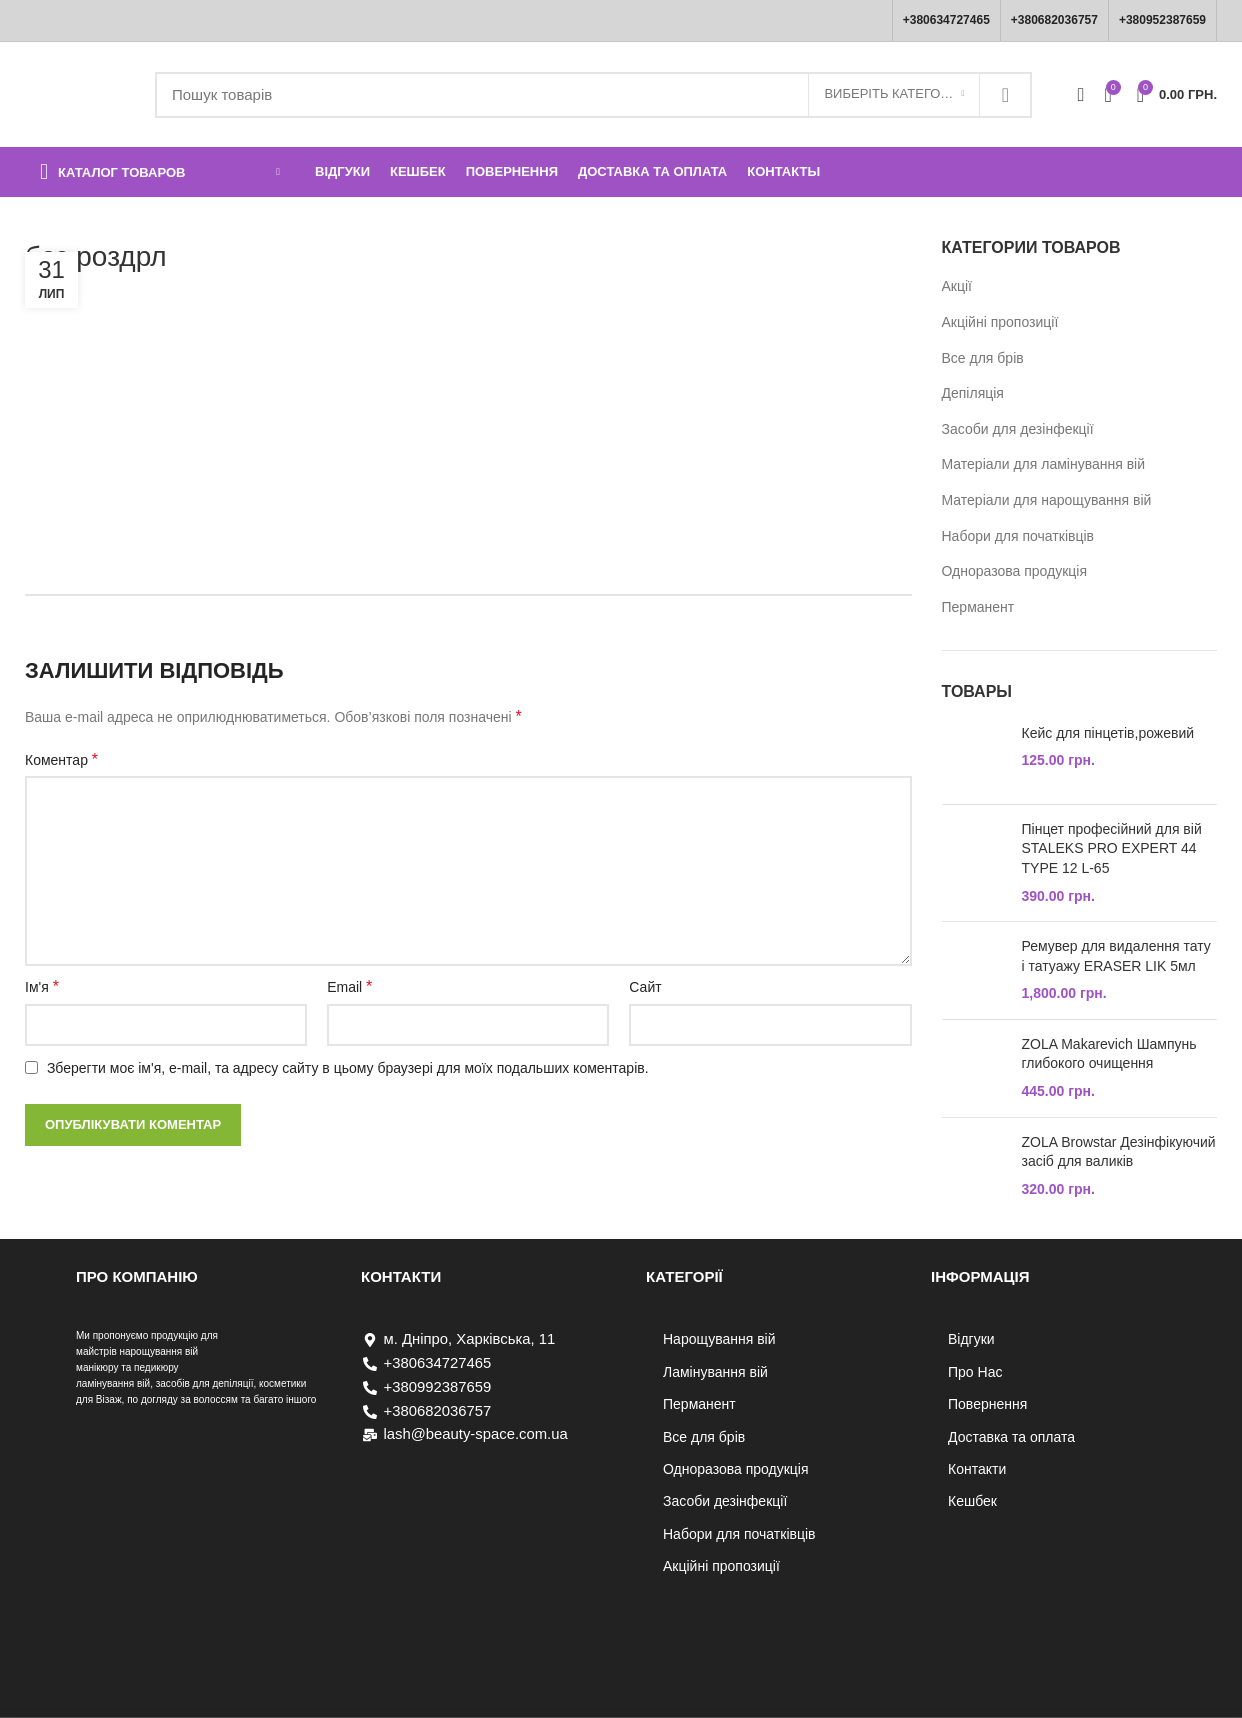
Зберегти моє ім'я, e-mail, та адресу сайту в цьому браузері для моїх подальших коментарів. (348, 1068)
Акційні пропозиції (1000, 322)
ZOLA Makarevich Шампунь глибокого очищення (1109, 1054)
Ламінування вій (715, 1372)
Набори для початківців (1018, 536)
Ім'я (42, 986)
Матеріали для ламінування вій (1044, 464)
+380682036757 (1054, 20)
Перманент (978, 607)
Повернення (987, 1404)
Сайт (645, 987)
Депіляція (973, 393)
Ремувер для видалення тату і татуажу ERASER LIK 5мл (1116, 956)
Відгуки (971, 1339)
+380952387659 (1162, 20)
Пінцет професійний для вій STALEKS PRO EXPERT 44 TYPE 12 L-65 (1112, 848)
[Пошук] (593, 95)
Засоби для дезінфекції (1018, 429)
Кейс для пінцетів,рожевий (1108, 733)
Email (349, 986)
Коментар (61, 759)
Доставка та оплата (1011, 1437)
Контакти (977, 1469)
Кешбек (972, 1501)
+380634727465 (946, 20)
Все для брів (983, 358)
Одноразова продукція (1015, 571)
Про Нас (975, 1372)
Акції (957, 286)
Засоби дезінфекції (725, 1501)
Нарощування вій (719, 1339)
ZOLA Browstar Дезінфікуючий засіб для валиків (1119, 1152)
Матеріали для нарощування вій (1047, 500)
